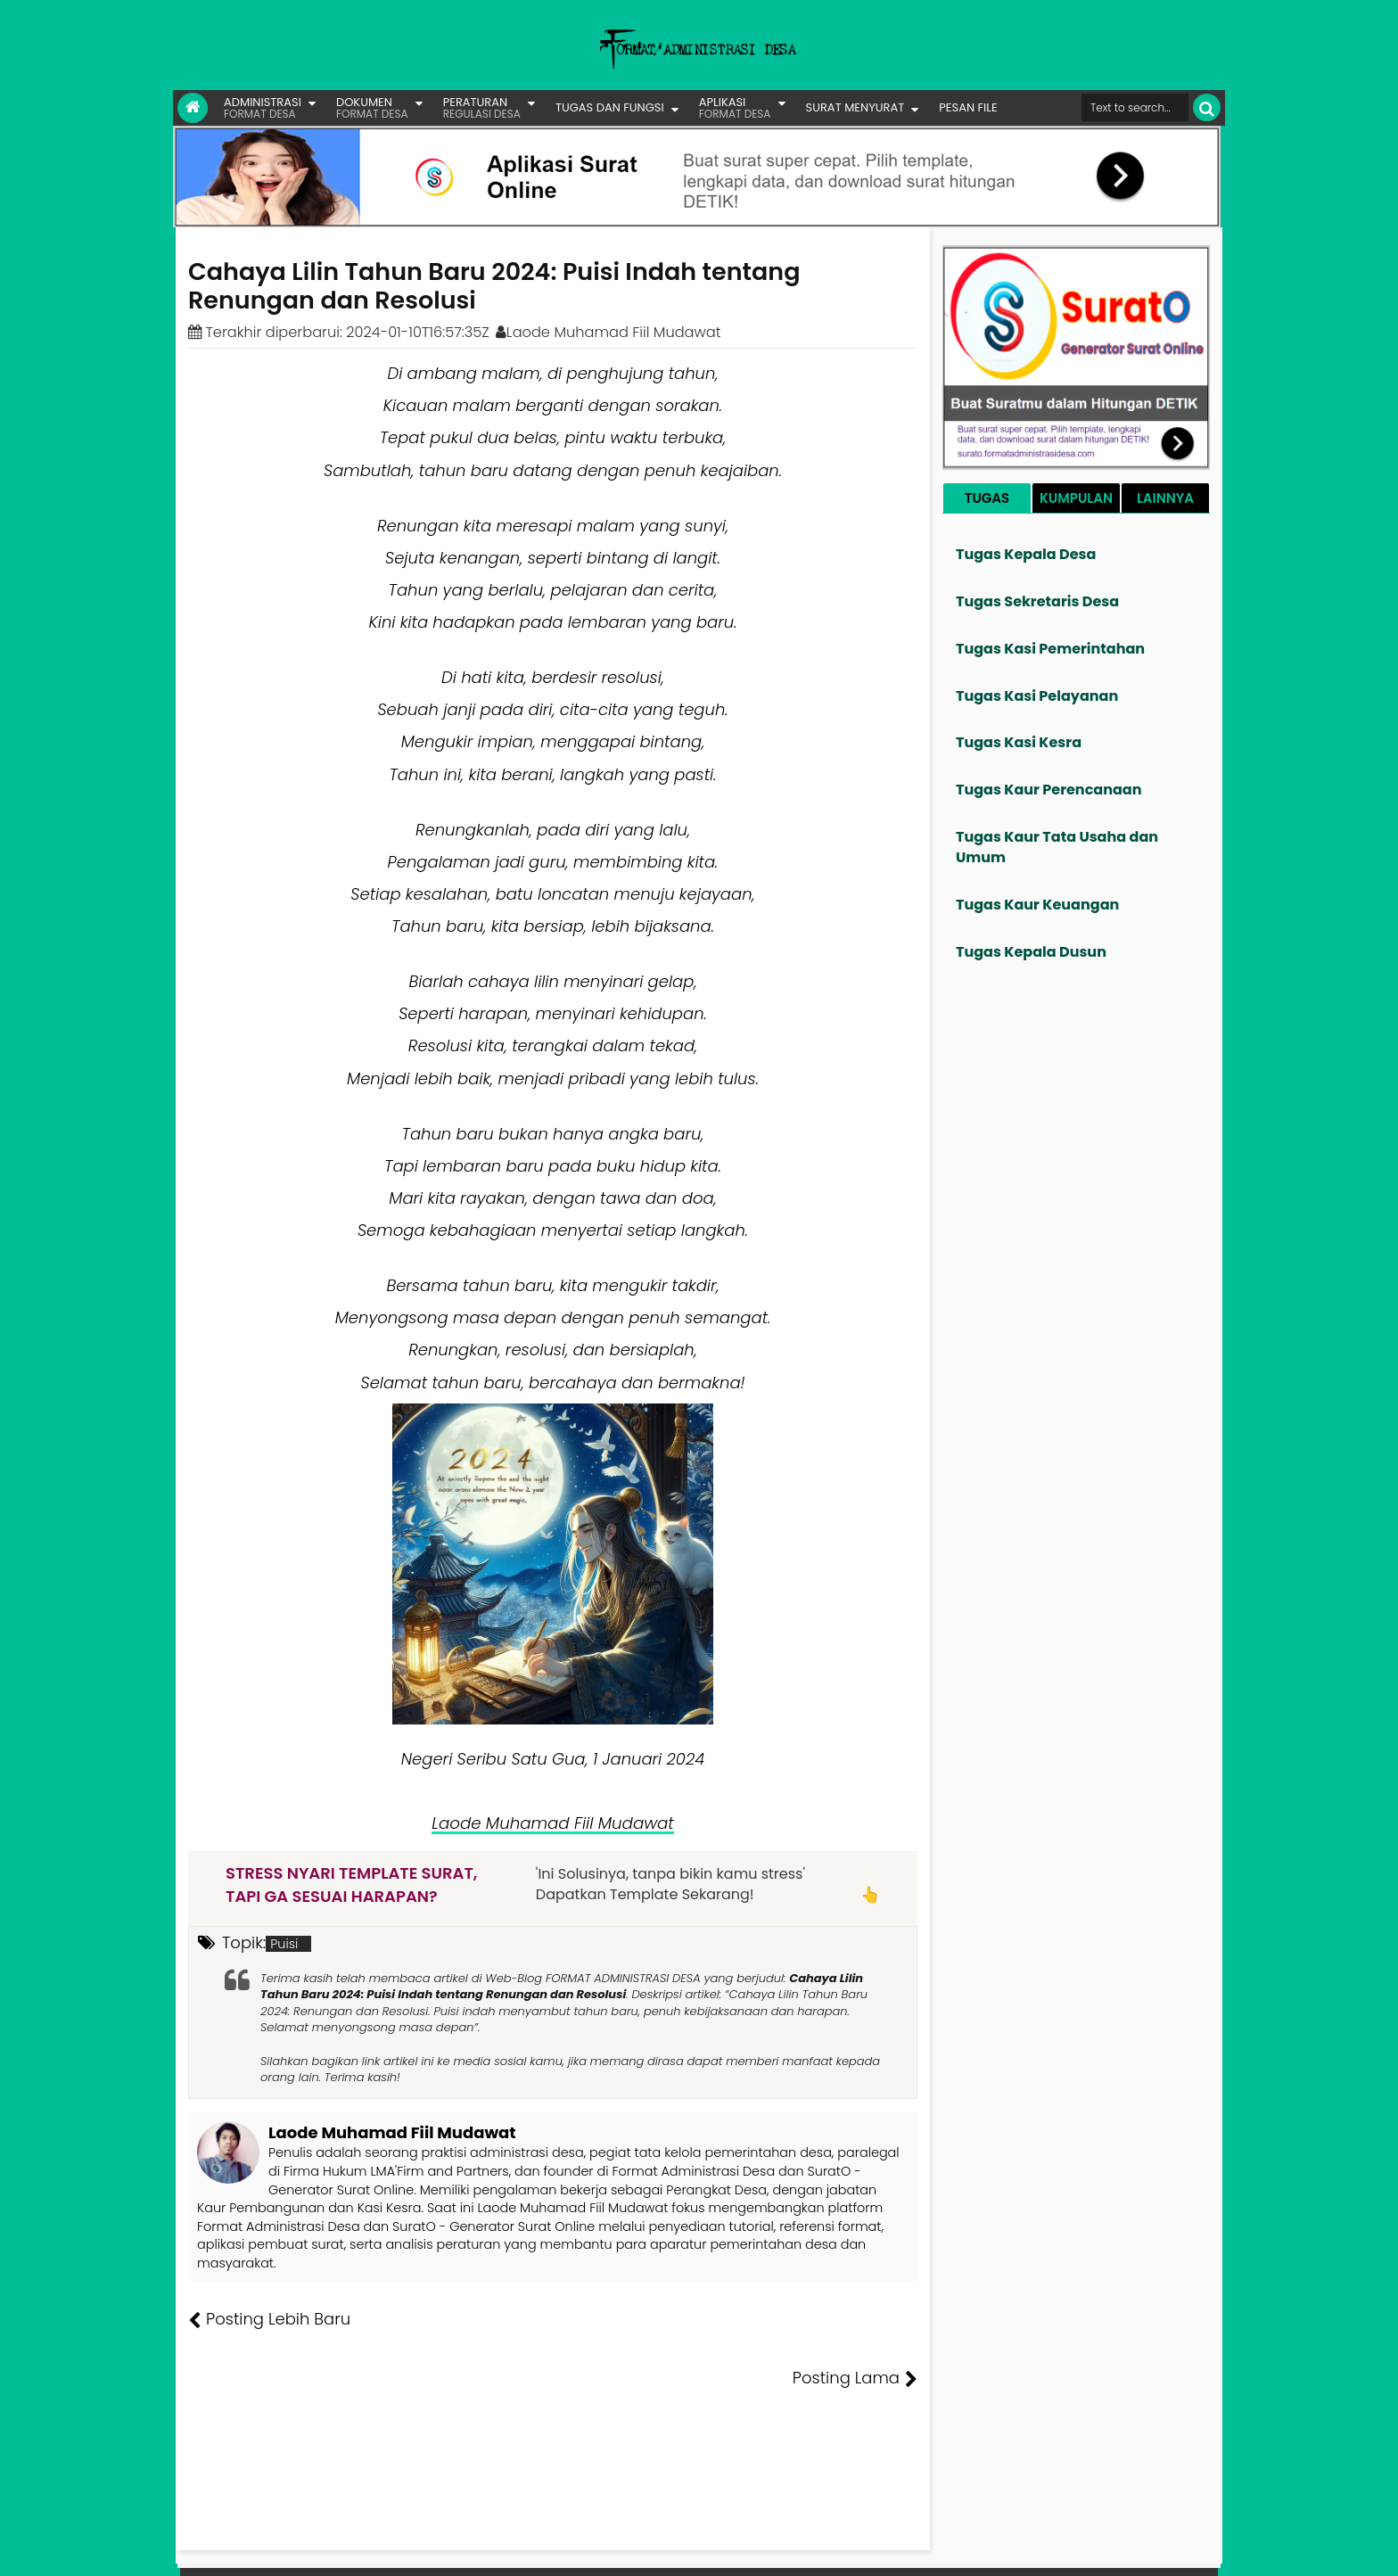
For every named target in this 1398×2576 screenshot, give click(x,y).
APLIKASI (735, 107)
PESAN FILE (968, 107)
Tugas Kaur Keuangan (1037, 904)
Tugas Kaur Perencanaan (1049, 789)
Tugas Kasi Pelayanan (1037, 696)
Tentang (883, 2549)
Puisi (284, 1944)
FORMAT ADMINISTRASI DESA (265, 2549)
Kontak (1071, 2549)
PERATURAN (482, 107)
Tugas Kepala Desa (1026, 554)
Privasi (1121, 2549)
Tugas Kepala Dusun (1031, 952)
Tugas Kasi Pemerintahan (1050, 648)
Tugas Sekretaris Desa (1037, 601)
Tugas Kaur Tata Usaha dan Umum (1057, 847)
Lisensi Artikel (544, 2549)
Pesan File (1010, 2549)
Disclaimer (1183, 2549)
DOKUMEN (372, 107)
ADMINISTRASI (262, 107)
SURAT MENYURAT (855, 107)
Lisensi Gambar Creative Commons (725, 2549)
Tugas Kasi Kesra (1018, 742)
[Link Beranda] (192, 108)
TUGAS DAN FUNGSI (609, 107)
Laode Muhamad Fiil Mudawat (552, 1823)
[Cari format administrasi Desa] (1134, 107)
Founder (944, 2549)
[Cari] (1207, 107)
